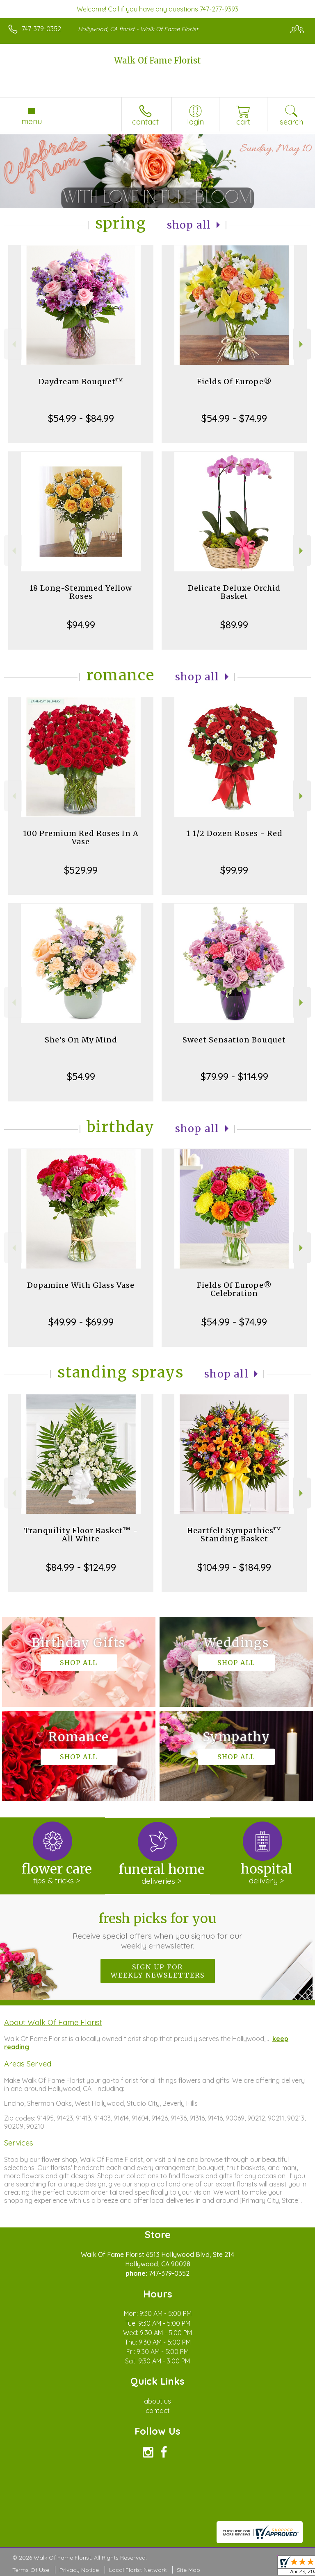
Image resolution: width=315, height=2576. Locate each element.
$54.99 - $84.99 (81, 418)
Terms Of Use (30, 2570)
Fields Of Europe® (234, 381)
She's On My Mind (81, 1039)
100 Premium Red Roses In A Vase (81, 837)
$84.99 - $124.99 (81, 1567)
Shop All (189, 225)
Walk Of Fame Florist (157, 60)
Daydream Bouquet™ (81, 381)
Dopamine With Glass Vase (81, 1285)
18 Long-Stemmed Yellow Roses (81, 592)
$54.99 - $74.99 (234, 418)
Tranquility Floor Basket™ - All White (81, 1534)
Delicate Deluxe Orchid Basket (234, 592)
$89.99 (234, 625)
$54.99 (81, 1076)
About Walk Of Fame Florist (53, 2022)
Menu (31, 121)
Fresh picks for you (158, 1930)
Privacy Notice (79, 2570)
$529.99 (81, 870)
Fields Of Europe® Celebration (234, 1289)
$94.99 (81, 625)
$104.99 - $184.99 (234, 1567)
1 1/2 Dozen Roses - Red (234, 833)
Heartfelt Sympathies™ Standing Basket (234, 1534)
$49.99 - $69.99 (81, 1322)
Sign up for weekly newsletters (158, 1971)
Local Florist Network (138, 2570)
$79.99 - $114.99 (234, 1076)
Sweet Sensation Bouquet (234, 1039)
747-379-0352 (41, 29)
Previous (13, 344)
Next (302, 344)
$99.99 (234, 870)
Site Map (188, 2570)
